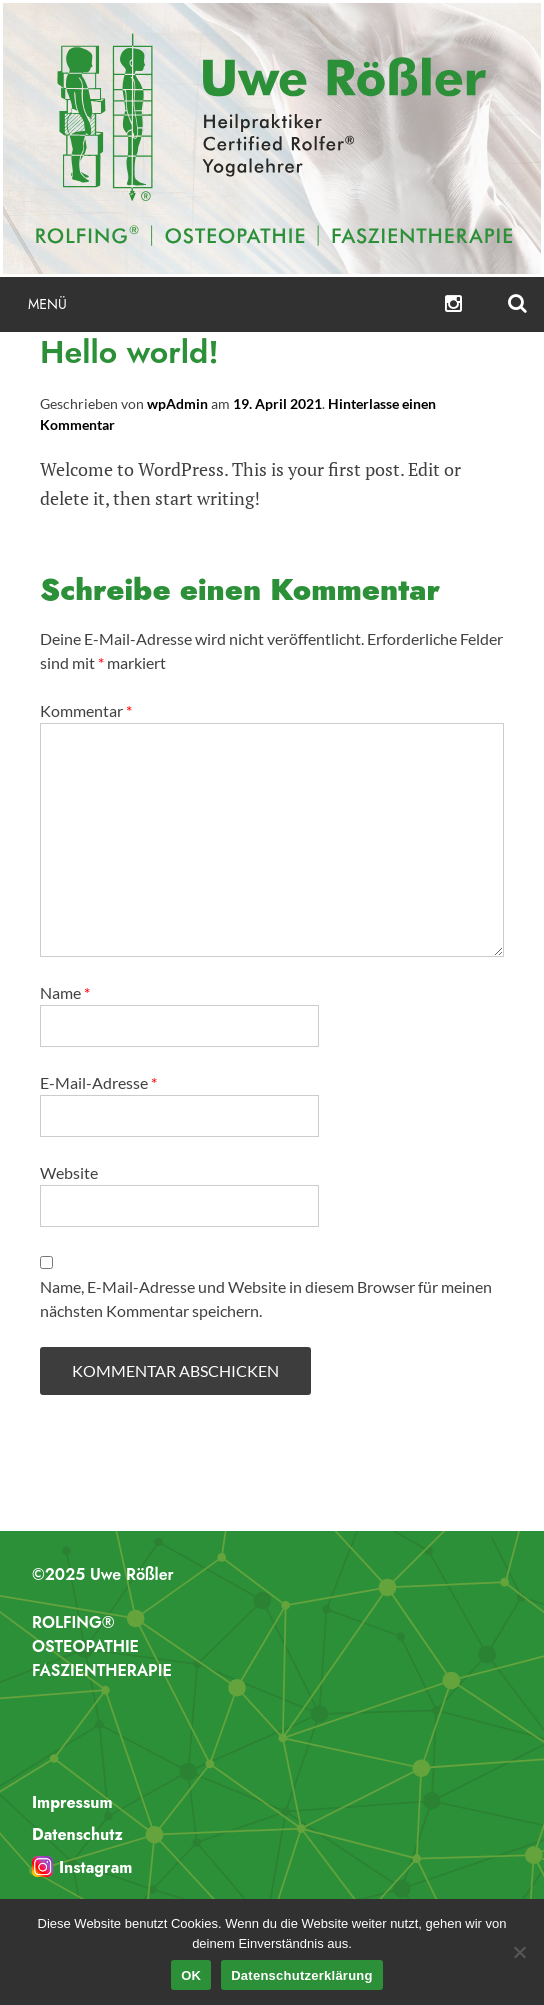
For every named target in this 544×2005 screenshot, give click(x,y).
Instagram (95, 1867)
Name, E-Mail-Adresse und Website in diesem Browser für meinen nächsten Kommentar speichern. (266, 1298)
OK (191, 1975)
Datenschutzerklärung (302, 1975)
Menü (47, 304)
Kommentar (86, 710)
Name (65, 992)
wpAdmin (177, 403)
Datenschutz (77, 1834)
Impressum (72, 1802)
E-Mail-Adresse (98, 1082)
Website (69, 1172)
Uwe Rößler (272, 138)
